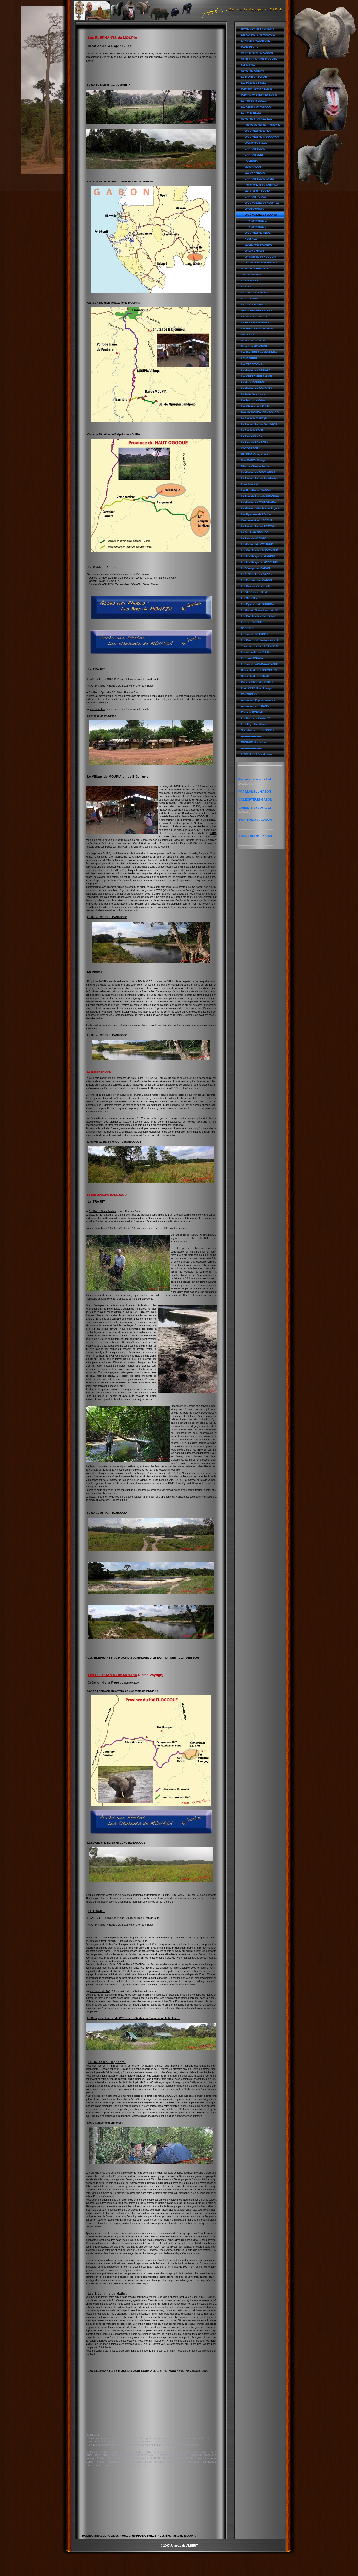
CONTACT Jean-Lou (253, 742)
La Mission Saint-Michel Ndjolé (260, 508)
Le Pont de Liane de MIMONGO (260, 496)
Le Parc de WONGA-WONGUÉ (259, 664)
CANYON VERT (254, 154)
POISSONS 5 (249, 694)
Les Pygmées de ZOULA (256, 514)
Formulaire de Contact (255, 836)
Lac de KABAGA (255, 172)
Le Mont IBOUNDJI (252, 382)
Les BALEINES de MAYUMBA (259, 352)
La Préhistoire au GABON (257, 574)
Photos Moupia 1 (256, 220)
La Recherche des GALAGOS (259, 424)
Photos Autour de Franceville (263, 124)
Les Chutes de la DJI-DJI (256, 406)
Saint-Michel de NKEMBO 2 (257, 730)
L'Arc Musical (249, 484)
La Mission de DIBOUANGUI (258, 472)
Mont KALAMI (253, 166)
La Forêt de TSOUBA (257, 190)
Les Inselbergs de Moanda (261, 262)
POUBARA (251, 160)
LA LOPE (246, 286)
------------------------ (251, 736)
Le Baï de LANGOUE (253, 280)
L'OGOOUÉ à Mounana (255, 322)
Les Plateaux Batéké (253, 82)
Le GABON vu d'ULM (254, 592)
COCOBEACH (249, 448)
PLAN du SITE (250, 46)
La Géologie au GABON (255, 568)
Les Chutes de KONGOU (256, 106)
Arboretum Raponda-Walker (258, 700)
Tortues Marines (251, 274)
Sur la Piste (248, 64)
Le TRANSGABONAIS (254, 76)
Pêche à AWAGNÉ (252, 712)
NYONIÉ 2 (247, 628)
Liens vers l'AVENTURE (255, 40)
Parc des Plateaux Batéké (257, 88)
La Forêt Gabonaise (253, 394)
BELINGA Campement (254, 454)
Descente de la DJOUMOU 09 (259, 670)
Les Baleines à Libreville (256, 586)
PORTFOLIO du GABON (255, 819)
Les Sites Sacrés (251, 598)
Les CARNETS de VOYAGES (258, 34)
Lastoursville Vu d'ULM (255, 652)
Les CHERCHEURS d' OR (256, 376)
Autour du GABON (252, 70)
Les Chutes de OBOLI (258, 232)
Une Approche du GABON (257, 52)
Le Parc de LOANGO (253, 538)
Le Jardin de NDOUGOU (256, 532)
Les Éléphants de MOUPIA (261, 214)
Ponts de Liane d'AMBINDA (261, 184)
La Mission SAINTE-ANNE (257, 544)
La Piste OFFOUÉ (251, 622)
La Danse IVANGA (252, 658)
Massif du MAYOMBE (254, 346)
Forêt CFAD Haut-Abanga (256, 688)
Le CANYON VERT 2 (253, 304)
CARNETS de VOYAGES (255, 807)
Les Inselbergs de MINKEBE (258, 556)
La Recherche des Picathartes (259, 478)
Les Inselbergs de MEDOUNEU (260, 562)
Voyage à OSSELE (256, 142)
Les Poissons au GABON (256, 580)
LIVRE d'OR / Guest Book (256, 754)
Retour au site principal (255, 779)
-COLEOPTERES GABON (255, 799)
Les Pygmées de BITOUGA (257, 604)
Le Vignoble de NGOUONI (260, 256)
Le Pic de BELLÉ (251, 112)
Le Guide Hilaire (254, 208)
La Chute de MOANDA (258, 244)
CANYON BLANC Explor (259, 178)
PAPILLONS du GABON (255, 791)
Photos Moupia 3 (256, 226)
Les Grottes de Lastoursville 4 (259, 640)
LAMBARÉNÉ (249, 358)
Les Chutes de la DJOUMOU (262, 136)
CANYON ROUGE (255, 196)
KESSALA (251, 238)
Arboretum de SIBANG (255, 706)
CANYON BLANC (255, 148)
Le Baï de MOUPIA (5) (254, 418)
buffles (201, 2112)
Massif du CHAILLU (253, 340)
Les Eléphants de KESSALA (262, 202)
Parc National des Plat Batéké (259, 94)
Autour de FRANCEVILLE (256, 118)
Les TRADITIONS (251, 364)
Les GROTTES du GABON (257, 328)
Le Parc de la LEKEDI (254, 100)
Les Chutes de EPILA (258, 130)
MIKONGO (247, 334)
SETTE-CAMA (249, 298)
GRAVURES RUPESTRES (256, 310)
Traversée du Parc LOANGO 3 (259, 646)
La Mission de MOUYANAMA (258, 502)
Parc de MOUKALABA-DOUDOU (260, 412)
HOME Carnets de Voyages (257, 28)
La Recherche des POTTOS (258, 526)
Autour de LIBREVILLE (255, 268)
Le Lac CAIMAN (254, 250)
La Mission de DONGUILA (257, 388)
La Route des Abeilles (254, 292)
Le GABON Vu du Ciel (254, 316)
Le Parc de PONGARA (254, 442)
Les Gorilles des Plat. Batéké (259, 616)
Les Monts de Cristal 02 (255, 718)
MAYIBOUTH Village (253, 460)
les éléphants (201, 826)
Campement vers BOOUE (256, 520)
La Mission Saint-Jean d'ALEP (259, 610)
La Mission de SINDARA (256, 370)
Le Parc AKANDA (251, 436)
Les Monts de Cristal (254, 400)
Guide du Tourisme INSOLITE (259, 58)
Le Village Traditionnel (254, 724)
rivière (112, 1998)
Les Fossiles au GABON (256, 490)
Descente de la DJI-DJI (255, 676)
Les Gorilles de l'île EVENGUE (259, 550)
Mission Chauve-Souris (255, 466)
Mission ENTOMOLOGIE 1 (257, 682)
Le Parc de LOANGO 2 (254, 634)
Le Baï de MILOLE (252, 430)
